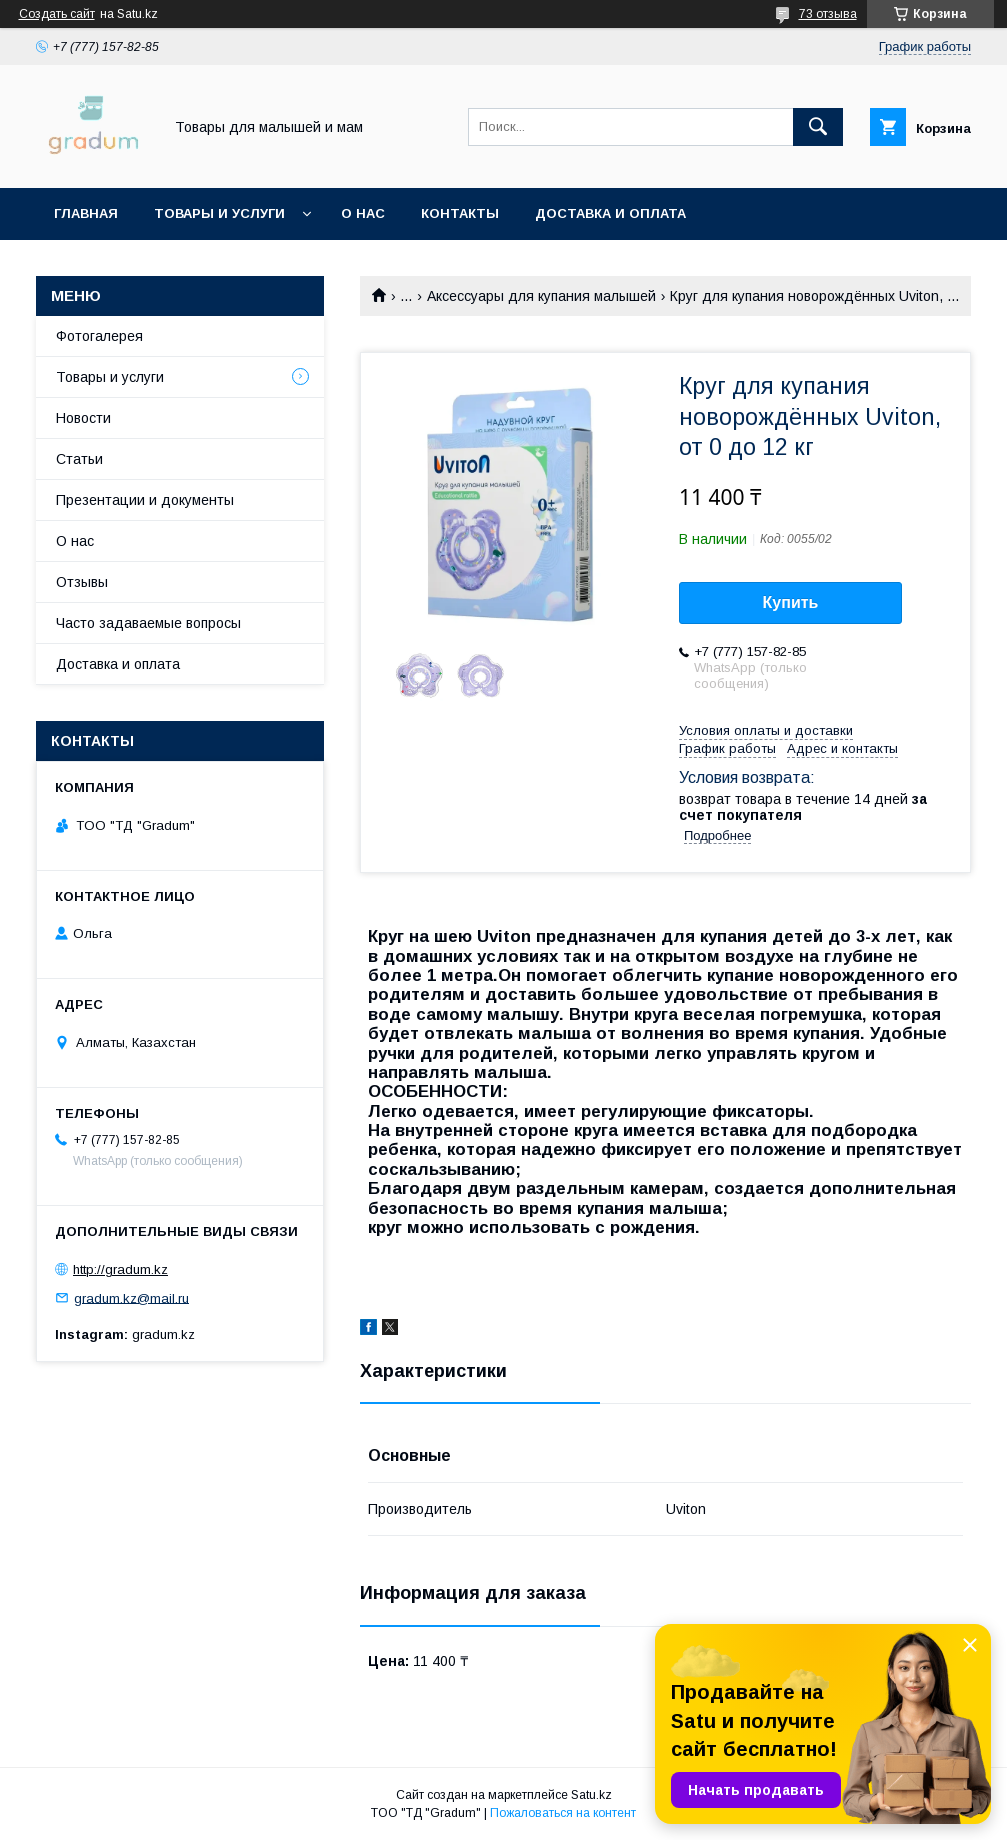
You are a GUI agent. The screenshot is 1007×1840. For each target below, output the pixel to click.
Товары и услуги (219, 213)
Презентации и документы (145, 500)
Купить (791, 602)
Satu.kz (591, 1795)
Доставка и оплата (610, 213)
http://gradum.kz (120, 1269)
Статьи (79, 459)
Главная (86, 213)
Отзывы (82, 582)
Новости (83, 418)
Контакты (460, 213)
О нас (363, 213)
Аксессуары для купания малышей (541, 296)
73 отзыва (828, 14)
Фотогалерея (99, 336)
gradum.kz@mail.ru (131, 1297)
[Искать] (818, 127)
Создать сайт (57, 14)
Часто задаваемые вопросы (148, 623)
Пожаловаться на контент (563, 1813)
